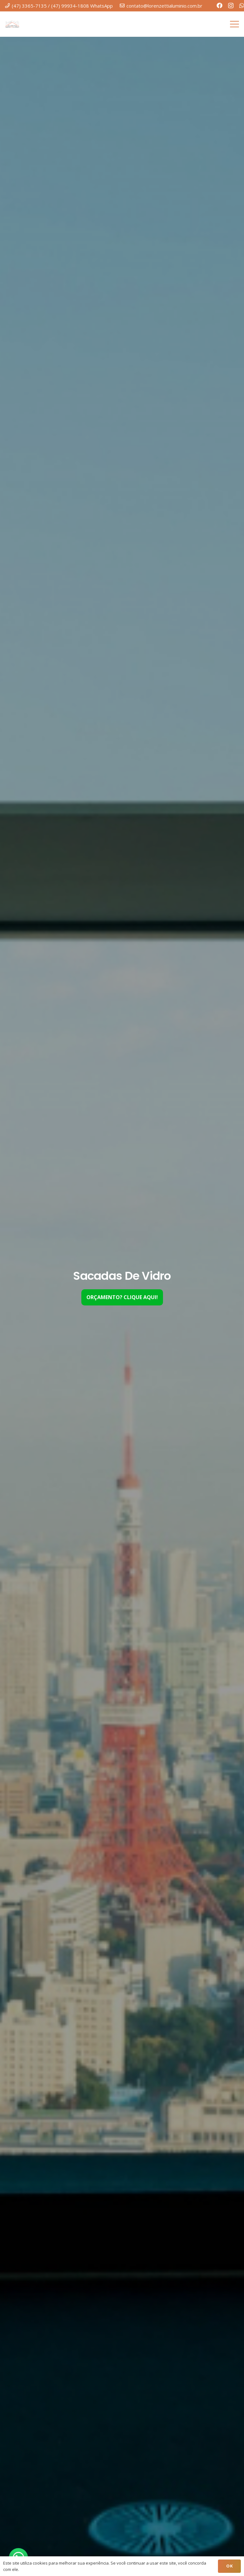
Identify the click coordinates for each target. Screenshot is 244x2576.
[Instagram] (231, 6)
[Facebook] (219, 5)
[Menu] (234, 24)
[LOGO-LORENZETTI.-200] (12, 24)
